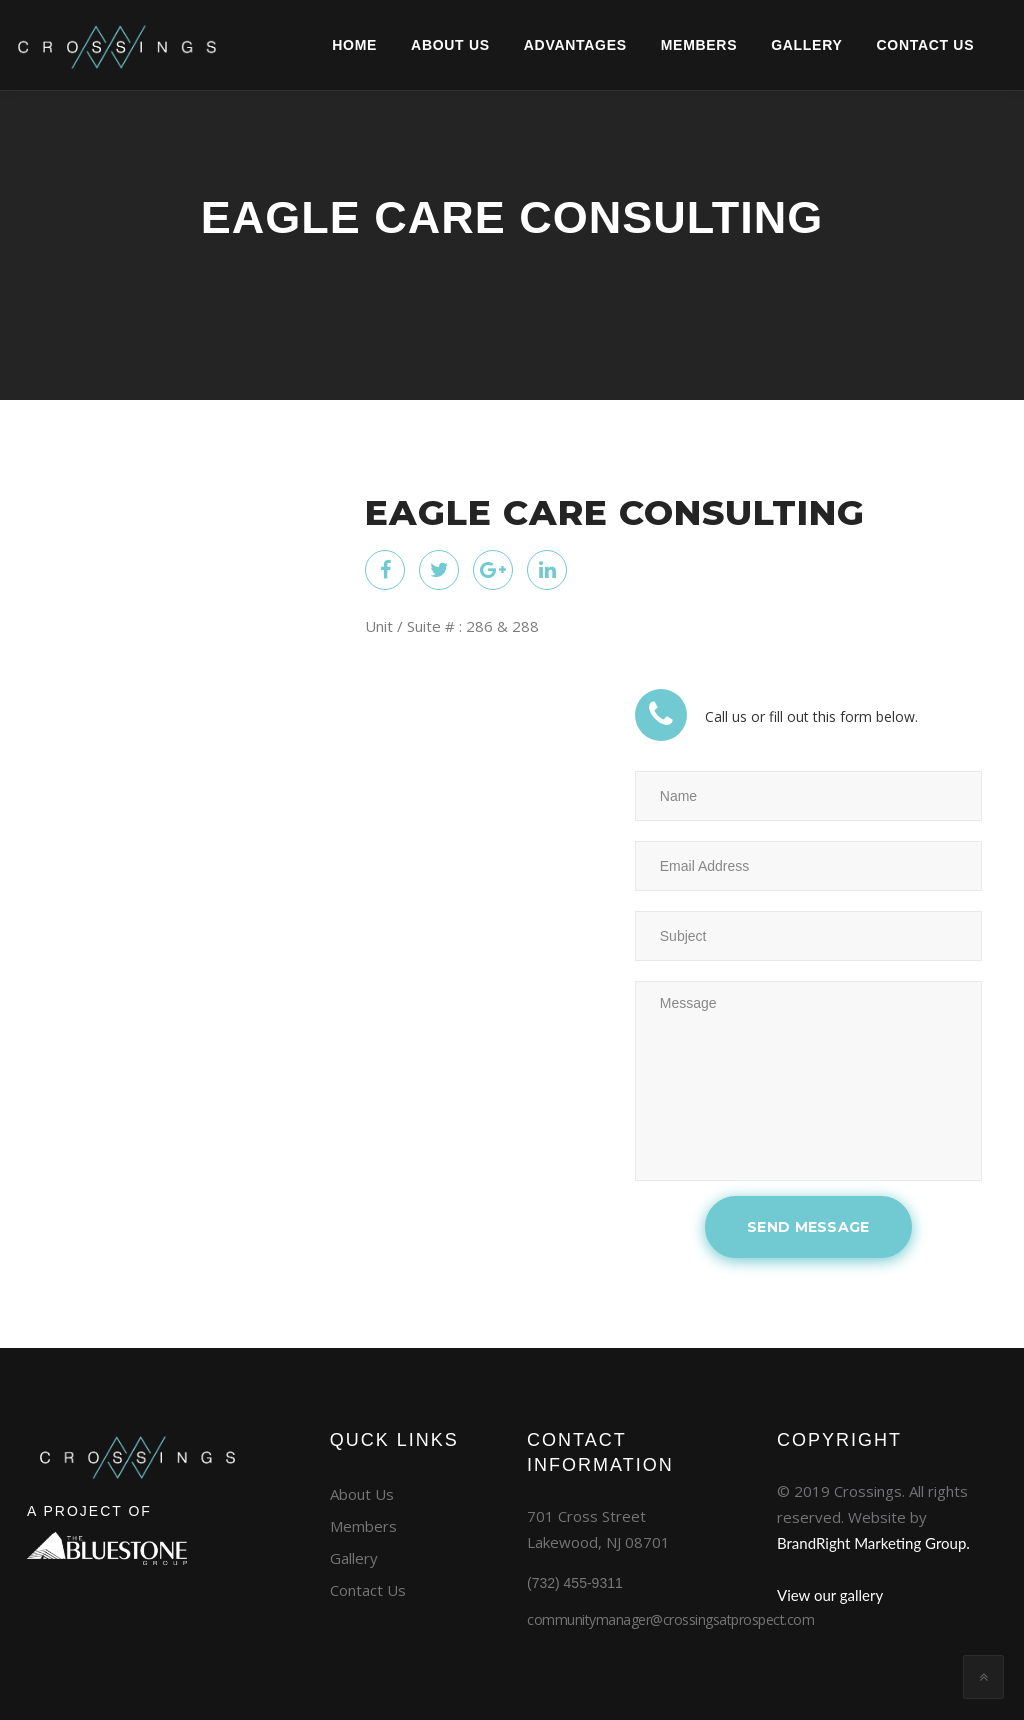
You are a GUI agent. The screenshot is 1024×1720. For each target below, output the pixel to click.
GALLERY (761, 45)
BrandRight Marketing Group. (873, 1543)
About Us (405, 45)
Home (309, 45)
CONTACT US (880, 45)
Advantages (530, 45)
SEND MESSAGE (808, 1227)
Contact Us (368, 1590)
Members (654, 45)
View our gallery (830, 1595)
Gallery (354, 1558)
